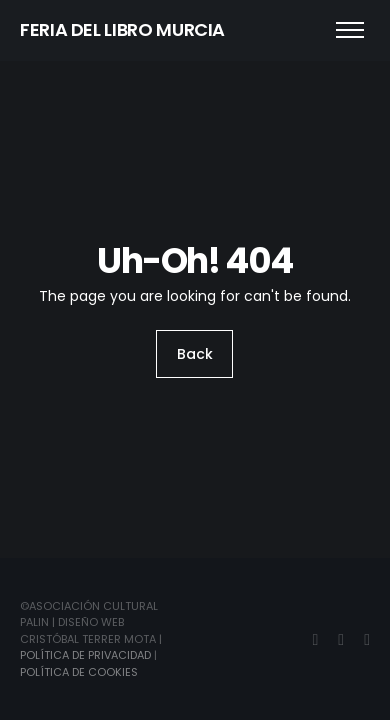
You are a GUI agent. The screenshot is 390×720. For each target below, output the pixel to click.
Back (195, 354)
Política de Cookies (79, 672)
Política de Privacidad (85, 655)
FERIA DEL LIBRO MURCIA (122, 29)
